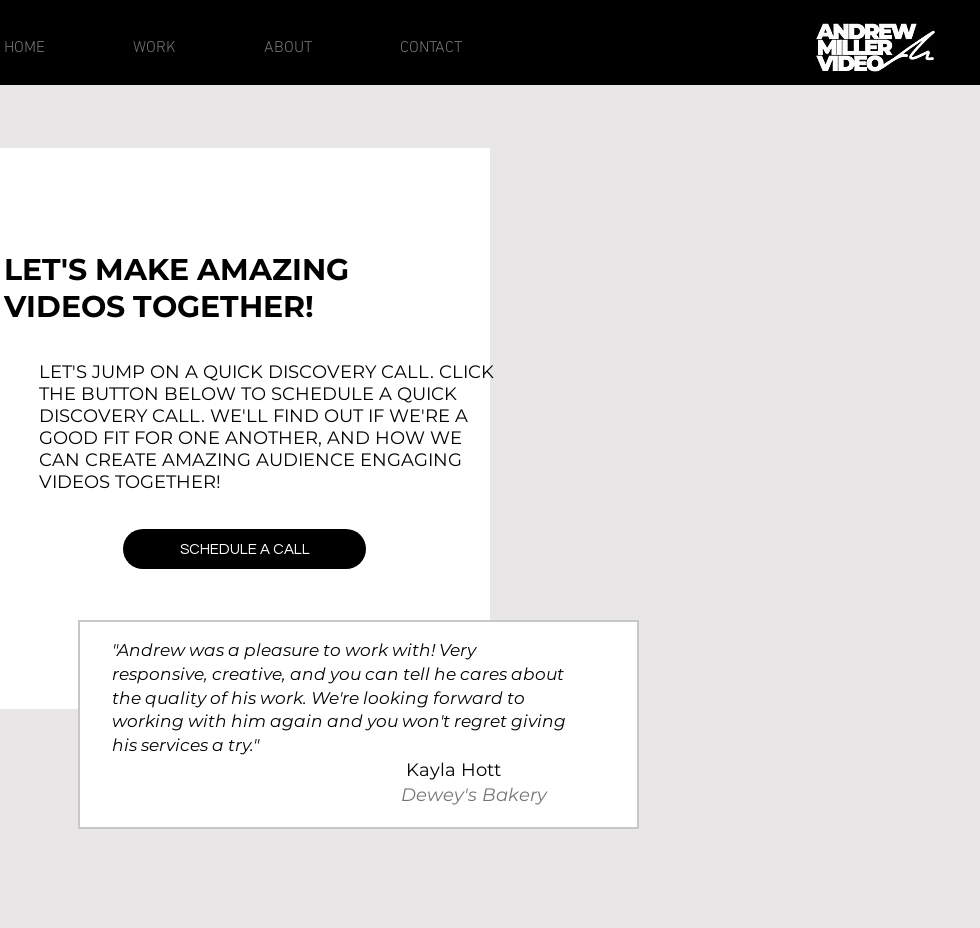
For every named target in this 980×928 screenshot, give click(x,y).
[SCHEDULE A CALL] (244, 549)
